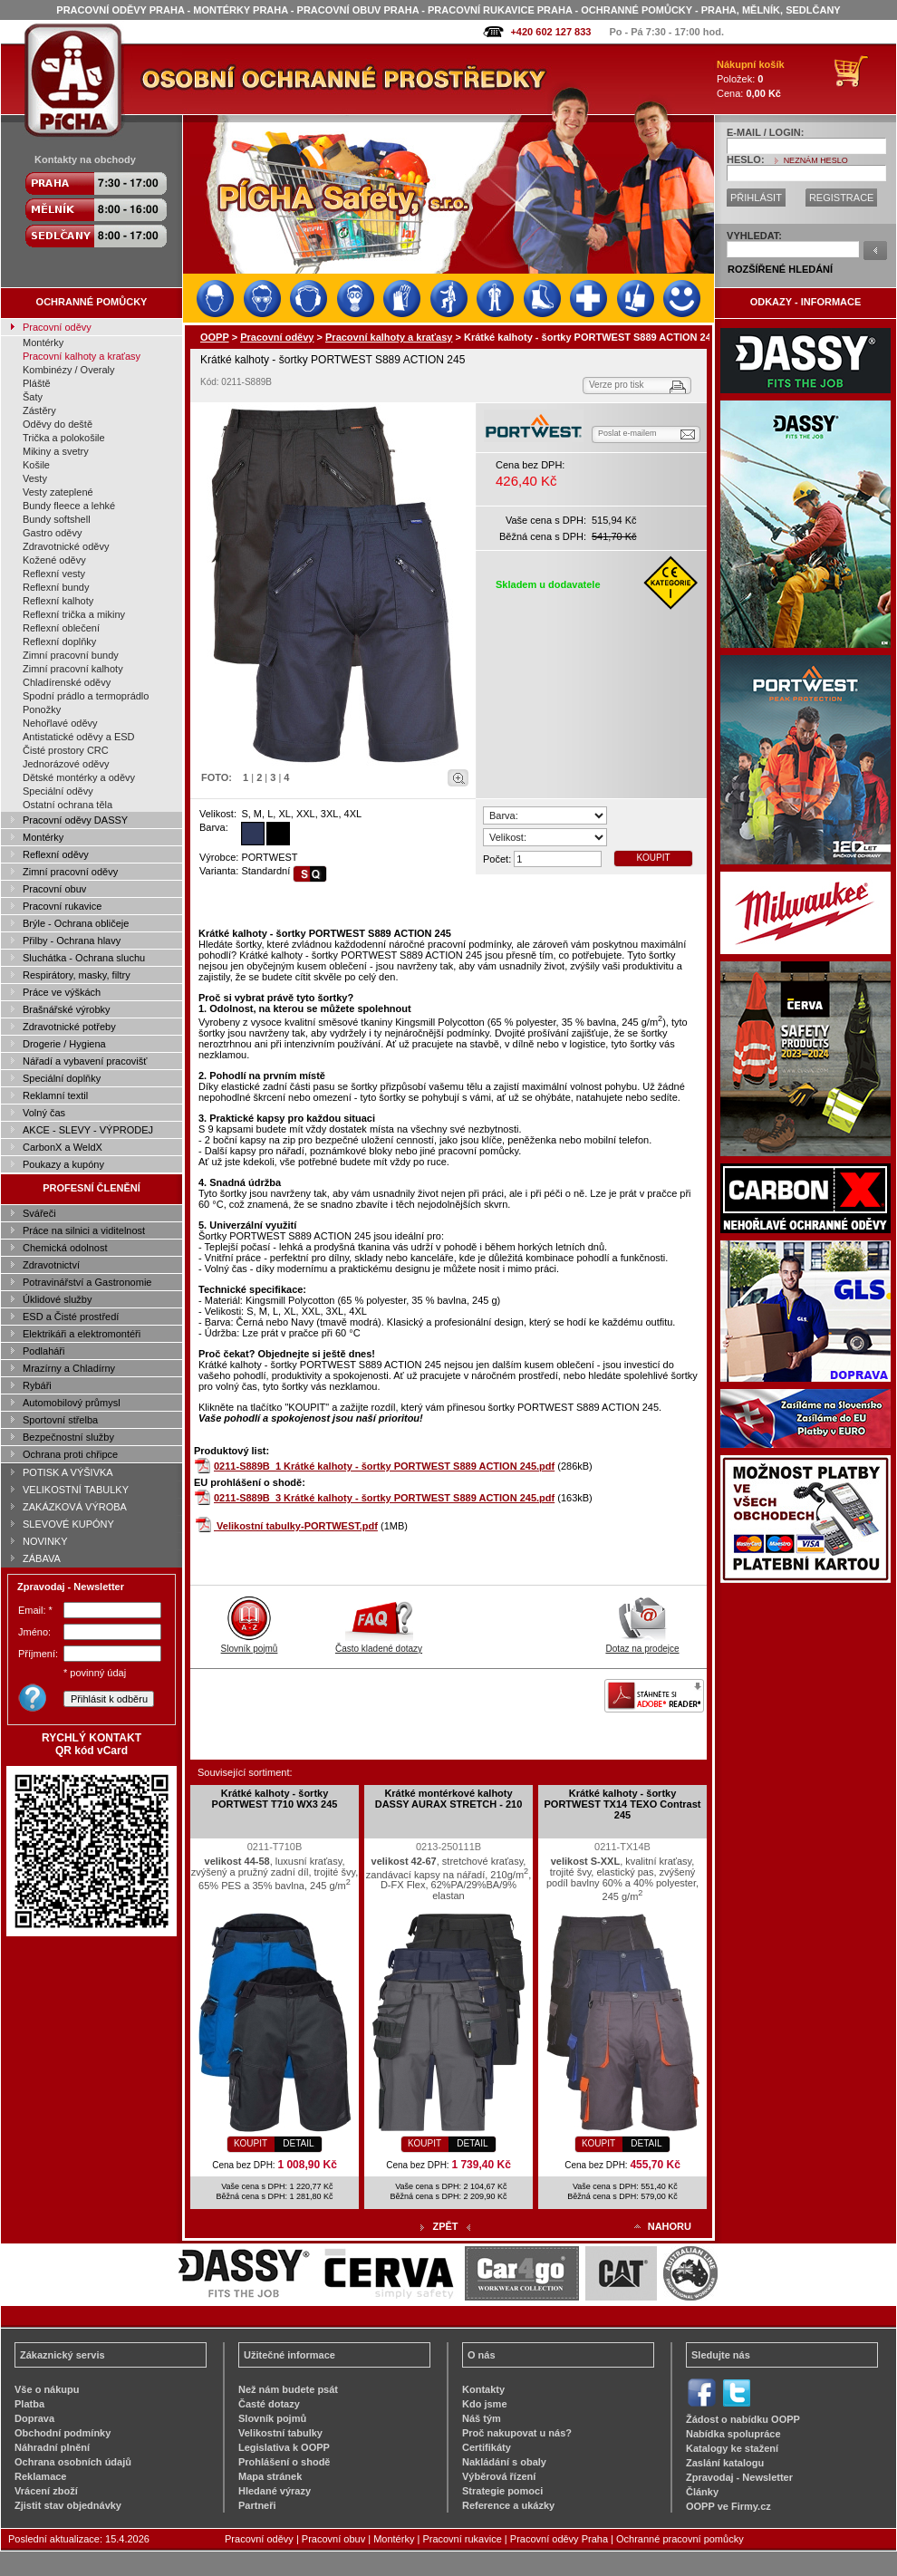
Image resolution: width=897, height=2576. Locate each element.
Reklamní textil (55, 1095)
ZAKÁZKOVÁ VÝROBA (75, 1506)
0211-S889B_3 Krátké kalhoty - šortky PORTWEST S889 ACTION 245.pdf (384, 1497)
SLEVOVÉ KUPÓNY (68, 1524)
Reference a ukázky (508, 2505)
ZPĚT (445, 2226)
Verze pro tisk (616, 385)
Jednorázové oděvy (66, 763)
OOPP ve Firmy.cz (728, 2506)
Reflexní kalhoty (58, 600)
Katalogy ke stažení (732, 2448)
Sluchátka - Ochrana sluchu (84, 957)
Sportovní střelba (60, 1419)
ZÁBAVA (42, 1558)
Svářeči (39, 1213)
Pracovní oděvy (57, 327)
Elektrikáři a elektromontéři (81, 1333)
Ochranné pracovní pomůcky (680, 2538)
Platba (29, 2403)
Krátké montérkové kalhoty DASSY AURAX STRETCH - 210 (449, 1798)
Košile (36, 464)
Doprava (34, 2418)
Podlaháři (43, 1351)
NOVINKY (45, 1541)
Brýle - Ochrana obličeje (76, 923)
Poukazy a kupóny (63, 1164)
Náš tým (481, 2418)
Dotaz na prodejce (642, 1644)
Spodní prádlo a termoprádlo (86, 695)
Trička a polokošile (64, 437)
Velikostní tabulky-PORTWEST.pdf (297, 1525)
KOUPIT (653, 858)
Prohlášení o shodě (284, 2461)
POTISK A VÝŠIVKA (68, 1472)
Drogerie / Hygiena (64, 1043)
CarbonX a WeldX (62, 1147)
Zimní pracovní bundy (71, 655)
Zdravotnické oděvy (66, 546)
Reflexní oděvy (56, 854)
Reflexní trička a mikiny (74, 614)
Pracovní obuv (54, 888)
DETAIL (298, 2143)
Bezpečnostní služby (68, 1437)
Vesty (35, 478)
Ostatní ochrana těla (67, 804)
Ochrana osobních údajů (72, 2461)
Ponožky (42, 709)
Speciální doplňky (62, 1078)
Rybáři (37, 1385)
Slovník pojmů (249, 1644)
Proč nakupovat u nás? (517, 2432)
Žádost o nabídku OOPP (743, 2419)
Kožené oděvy (54, 560)
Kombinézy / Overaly (68, 369)
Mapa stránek (270, 2476)
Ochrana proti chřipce (70, 1454)
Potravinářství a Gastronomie (87, 1282)
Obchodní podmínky (62, 2432)
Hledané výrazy (274, 2490)
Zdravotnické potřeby (69, 1026)
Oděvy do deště (57, 424)
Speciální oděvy (58, 791)
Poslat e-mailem (627, 433)
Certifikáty (486, 2447)
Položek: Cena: (751, 79)
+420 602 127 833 (550, 31)
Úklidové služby (57, 1299)
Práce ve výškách (62, 992)
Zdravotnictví (51, 1264)
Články (702, 2491)
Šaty (33, 396)
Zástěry (39, 410)
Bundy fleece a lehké (69, 505)
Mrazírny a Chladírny (69, 1368)
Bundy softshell (57, 519)
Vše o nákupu (47, 2389)
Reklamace (40, 2476)
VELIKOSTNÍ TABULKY (76, 1489)
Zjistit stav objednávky (67, 2505)
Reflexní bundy (56, 587)
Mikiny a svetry (56, 451)
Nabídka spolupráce (733, 2433)
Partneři (257, 2505)
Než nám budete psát (288, 2389)
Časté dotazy (269, 2403)
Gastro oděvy (52, 532)
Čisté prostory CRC (66, 750)
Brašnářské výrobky (67, 1009)
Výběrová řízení (498, 2476)
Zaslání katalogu (725, 2462)
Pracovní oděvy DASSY (75, 820)
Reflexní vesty (54, 573)
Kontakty (483, 2389)
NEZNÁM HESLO (816, 160)
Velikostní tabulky (280, 2432)
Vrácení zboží (46, 2490)
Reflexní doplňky (59, 641)
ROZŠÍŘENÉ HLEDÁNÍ (780, 269)
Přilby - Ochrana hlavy (72, 940)
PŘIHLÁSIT (756, 197)
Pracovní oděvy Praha (559, 2538)
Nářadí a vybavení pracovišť (85, 1061)
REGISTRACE (841, 197)
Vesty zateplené (58, 492)
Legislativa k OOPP (284, 2447)
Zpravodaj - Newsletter (739, 2477)
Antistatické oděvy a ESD (79, 736)
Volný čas (44, 1112)
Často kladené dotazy (378, 1644)
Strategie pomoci (502, 2490)
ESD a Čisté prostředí (71, 1316)
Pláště (37, 383)
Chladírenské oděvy (67, 682)
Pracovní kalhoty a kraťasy (81, 356)
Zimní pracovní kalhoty (73, 668)
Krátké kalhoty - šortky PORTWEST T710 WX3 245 (275, 1798)
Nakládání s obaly (504, 2461)
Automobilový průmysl (72, 1402)
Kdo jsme (484, 2403)
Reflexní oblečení (61, 627)
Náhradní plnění (52, 2447)
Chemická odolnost (65, 1247)
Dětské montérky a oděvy (79, 777)
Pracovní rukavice (62, 906)
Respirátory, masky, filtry (76, 975)
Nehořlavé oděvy (60, 723)
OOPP (214, 337)
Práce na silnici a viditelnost (84, 1230)
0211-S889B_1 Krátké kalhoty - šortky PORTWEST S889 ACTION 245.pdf (384, 1466)
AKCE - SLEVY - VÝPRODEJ (88, 1129)
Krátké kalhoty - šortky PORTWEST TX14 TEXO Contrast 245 (623, 1804)
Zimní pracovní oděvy (70, 871)
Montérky (43, 342)
